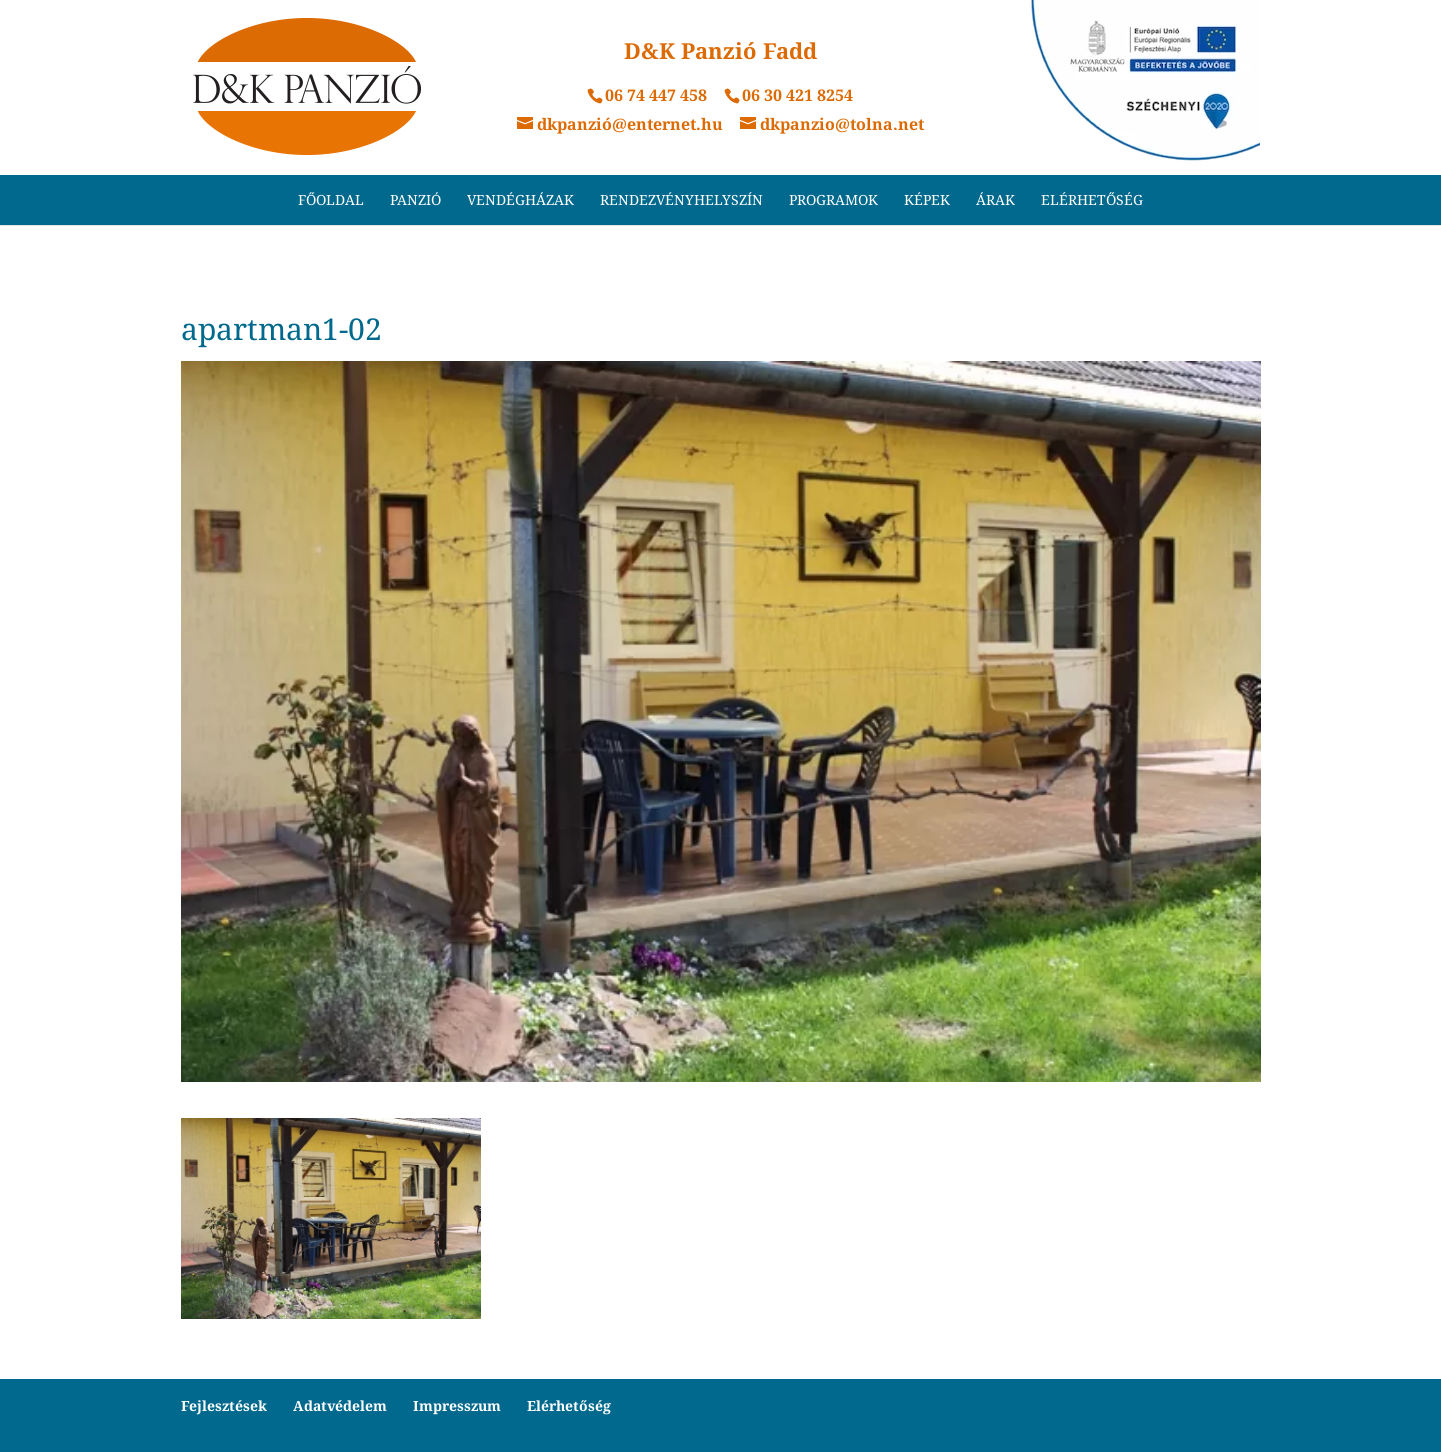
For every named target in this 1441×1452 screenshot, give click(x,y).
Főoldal (331, 201)
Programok (833, 201)
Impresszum (457, 1405)
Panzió (415, 201)
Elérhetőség (1092, 201)
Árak (995, 201)
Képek (927, 201)
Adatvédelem (340, 1405)
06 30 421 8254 (797, 95)
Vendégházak (520, 201)
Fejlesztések (224, 1405)
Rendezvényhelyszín (681, 201)
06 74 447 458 (656, 95)
